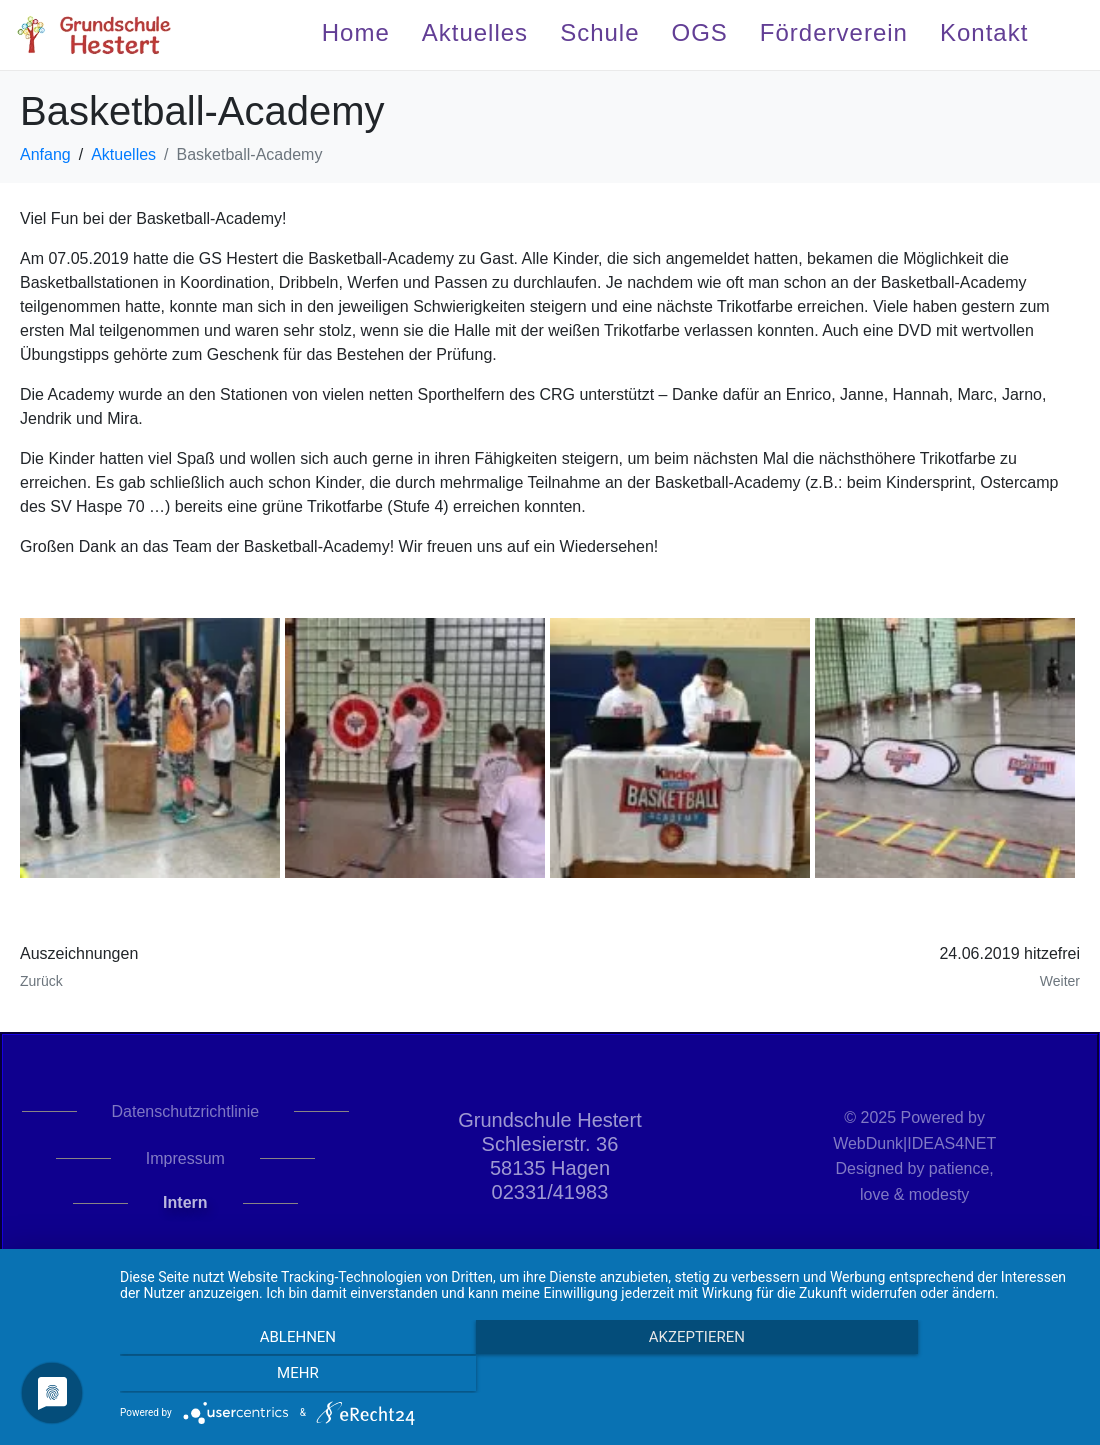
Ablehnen (264, 1376)
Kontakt (984, 32)
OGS (700, 32)
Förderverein (834, 32)
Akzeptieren (600, 1376)
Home (356, 32)
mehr (936, 1376)
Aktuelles (475, 32)
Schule (599, 32)
